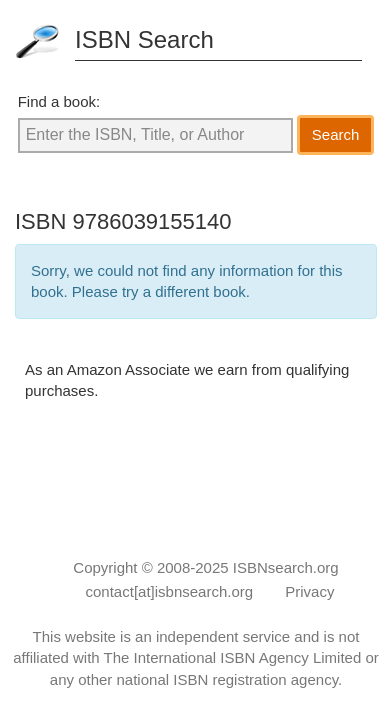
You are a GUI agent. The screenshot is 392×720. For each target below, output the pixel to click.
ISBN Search (144, 39)
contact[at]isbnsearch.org (170, 591)
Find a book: (59, 101)
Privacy (309, 591)
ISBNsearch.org (286, 567)
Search (336, 134)
